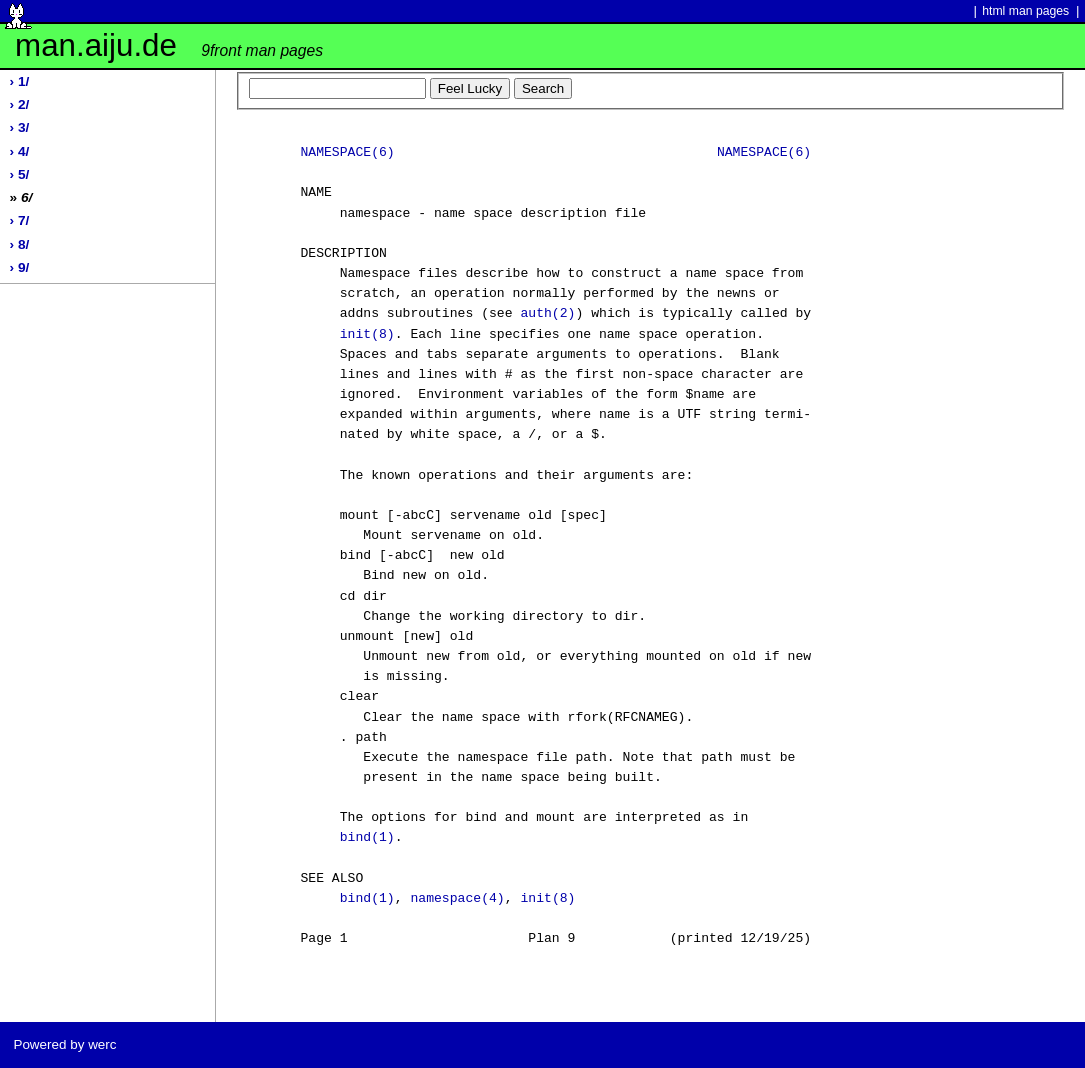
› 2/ (20, 104)
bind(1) (367, 838)
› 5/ (20, 174)
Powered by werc (64, 1044)
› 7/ (20, 220)
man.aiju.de (169, 45)
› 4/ (20, 151)
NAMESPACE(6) (347, 153)
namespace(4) (457, 899)
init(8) (367, 335)
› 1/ (20, 81)
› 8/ (20, 244)
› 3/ (20, 127)
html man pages (1025, 11)
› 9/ (20, 267)
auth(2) (547, 314)
